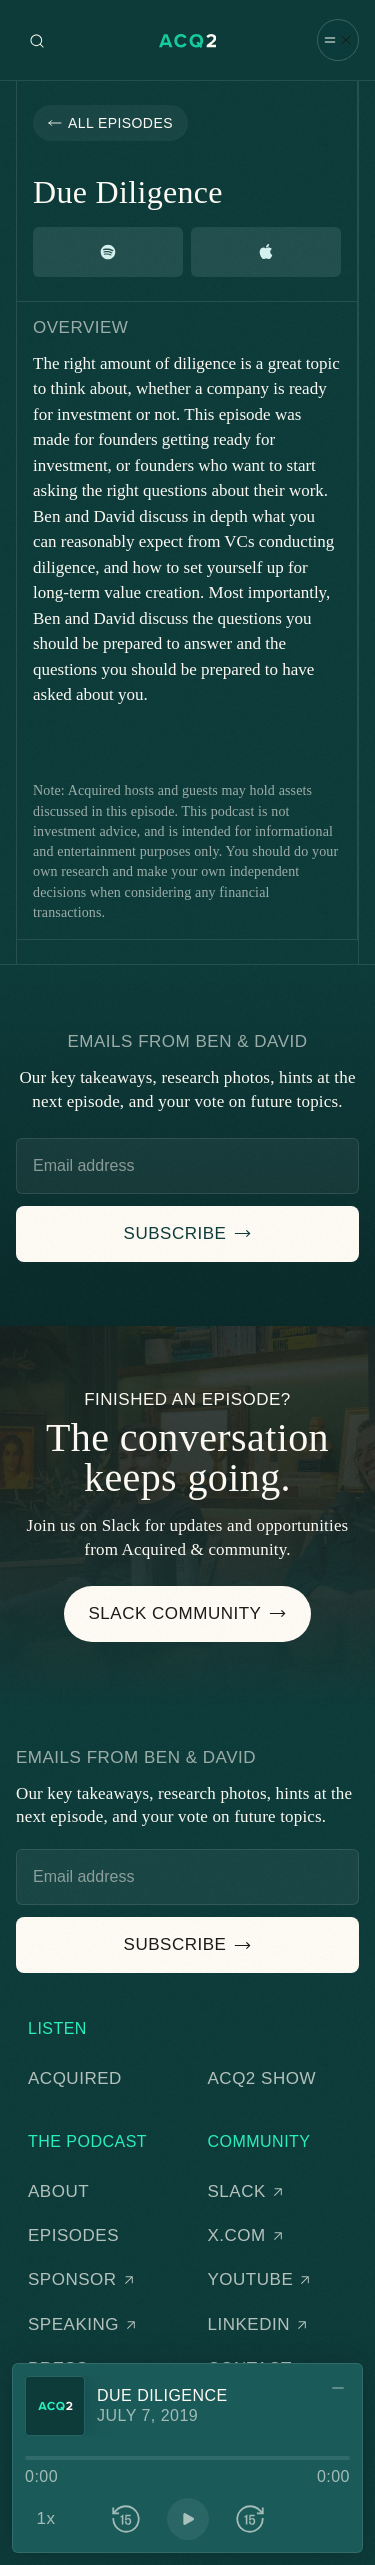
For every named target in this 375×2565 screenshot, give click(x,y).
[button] (338, 39)
